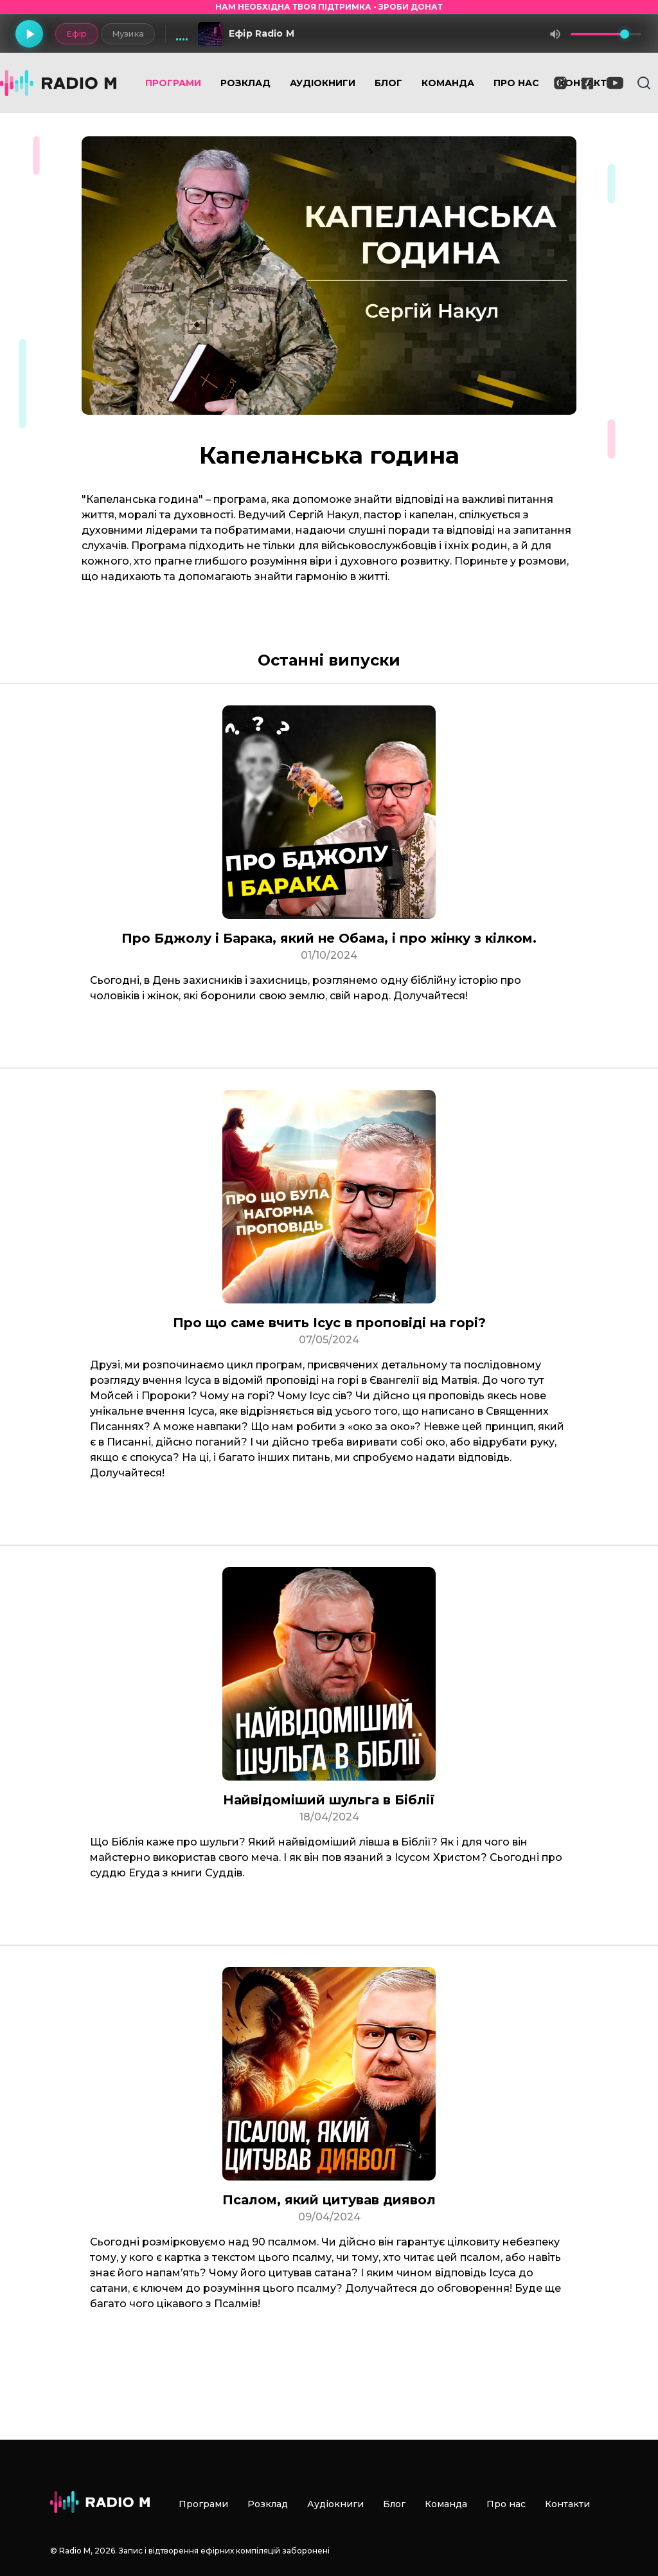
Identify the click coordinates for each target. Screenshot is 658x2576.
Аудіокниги (322, 83)
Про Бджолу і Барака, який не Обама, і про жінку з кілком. (329, 938)
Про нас (516, 83)
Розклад (245, 83)
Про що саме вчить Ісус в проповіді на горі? (329, 1322)
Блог (388, 83)
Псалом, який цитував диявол (329, 2200)
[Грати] (29, 34)
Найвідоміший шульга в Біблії (329, 1800)
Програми (173, 83)
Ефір (75, 33)
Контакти (567, 2504)
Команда (448, 83)
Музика (127, 33)
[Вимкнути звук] (555, 34)
